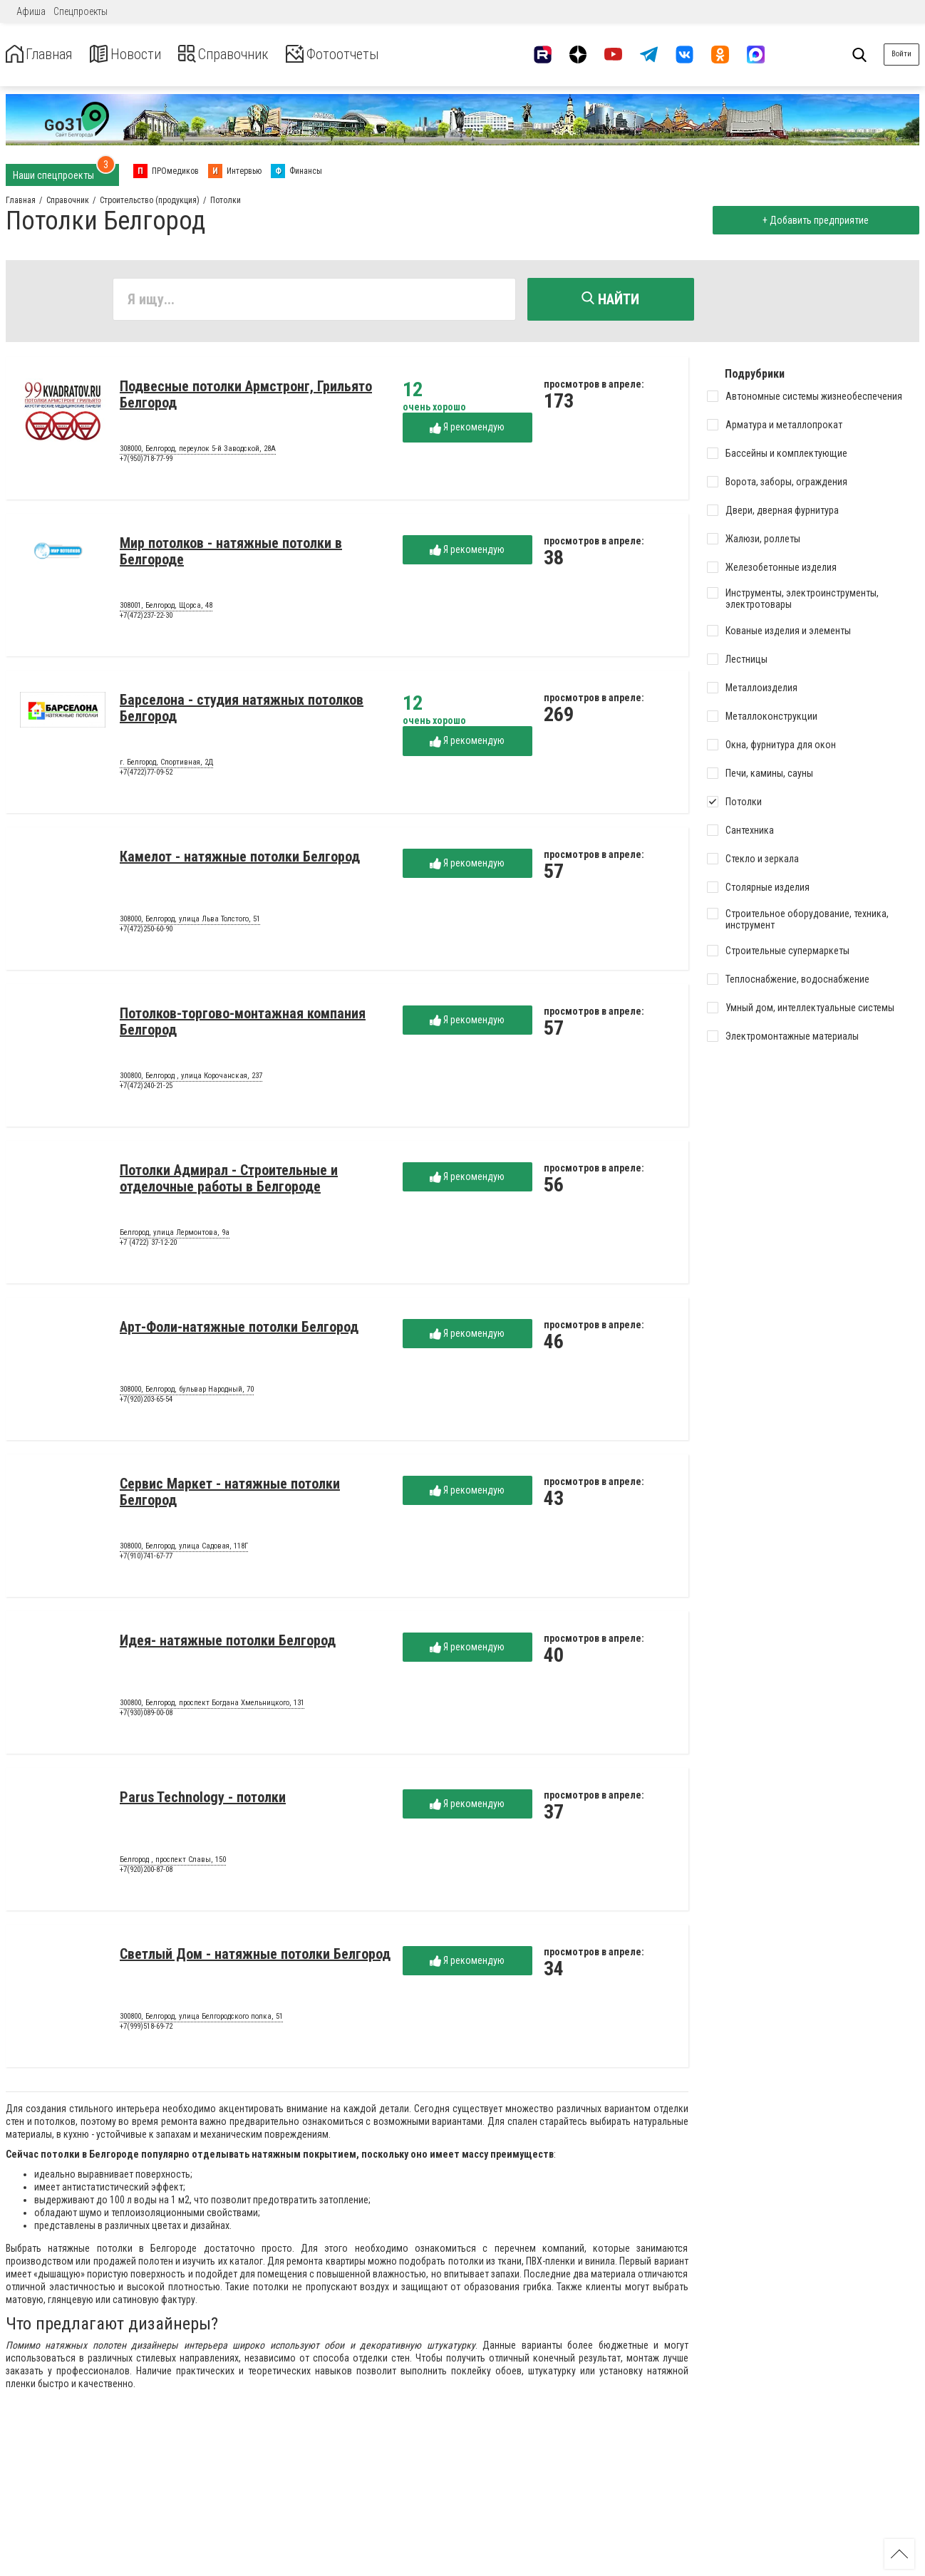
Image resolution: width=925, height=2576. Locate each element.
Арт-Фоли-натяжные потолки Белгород (239, 1330)
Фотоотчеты (376, 54)
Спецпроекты (80, 11)
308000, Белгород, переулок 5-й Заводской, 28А (198, 452)
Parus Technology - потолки (203, 1800)
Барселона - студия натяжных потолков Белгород (241, 711)
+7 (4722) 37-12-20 (148, 1246)
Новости (141, 54)
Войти (901, 53)
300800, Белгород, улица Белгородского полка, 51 (201, 2020)
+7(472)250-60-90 (146, 932)
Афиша (31, 11)
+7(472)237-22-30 (146, 619)
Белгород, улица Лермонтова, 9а (174, 1236)
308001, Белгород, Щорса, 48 (166, 609)
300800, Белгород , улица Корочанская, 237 (191, 1079)
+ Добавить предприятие (812, 220)
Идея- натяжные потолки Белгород (228, 1643)
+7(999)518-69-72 (146, 2029)
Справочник (252, 54)
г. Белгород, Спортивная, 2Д (166, 766)
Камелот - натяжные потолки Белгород (240, 860)
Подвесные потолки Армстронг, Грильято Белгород (246, 398)
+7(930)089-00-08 (146, 1716)
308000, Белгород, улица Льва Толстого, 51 (190, 923)
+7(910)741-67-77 (146, 1559)
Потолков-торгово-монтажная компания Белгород (243, 1025)
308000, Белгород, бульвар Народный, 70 (187, 1393)
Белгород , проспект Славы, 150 (173, 1863)
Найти (610, 299)
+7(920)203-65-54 (146, 1402)
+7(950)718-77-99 (146, 462)
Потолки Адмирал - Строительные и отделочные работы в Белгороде (229, 1182)
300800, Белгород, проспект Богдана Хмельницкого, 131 (212, 1706)
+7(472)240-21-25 (146, 1089)
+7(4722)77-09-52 (146, 775)
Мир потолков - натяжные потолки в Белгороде (231, 554)
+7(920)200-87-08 (146, 1873)
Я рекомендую (467, 431)
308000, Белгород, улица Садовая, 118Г (184, 1550)
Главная (45, 54)
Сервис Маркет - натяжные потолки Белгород (230, 1495)
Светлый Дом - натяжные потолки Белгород (255, 1957)
